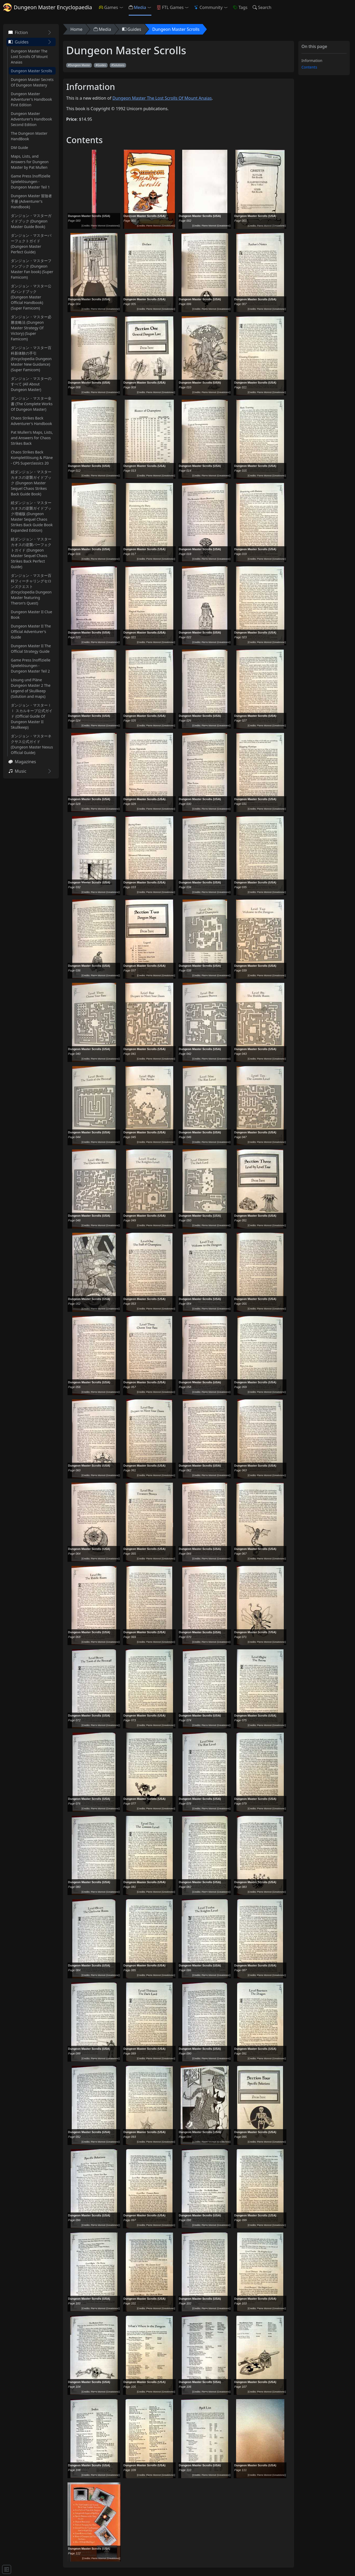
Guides (18, 42)
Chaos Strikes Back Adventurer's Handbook (31, 420)
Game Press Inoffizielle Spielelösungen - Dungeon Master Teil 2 (30, 666)
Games (108, 7)
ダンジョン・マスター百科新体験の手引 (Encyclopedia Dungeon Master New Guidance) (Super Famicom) (31, 358)
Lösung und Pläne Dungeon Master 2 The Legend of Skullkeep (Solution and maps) (30, 688)
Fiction (18, 32)
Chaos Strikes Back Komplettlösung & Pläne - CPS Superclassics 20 (32, 458)
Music (17, 771)
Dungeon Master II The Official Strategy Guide (31, 648)
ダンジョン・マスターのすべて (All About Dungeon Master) (31, 384)
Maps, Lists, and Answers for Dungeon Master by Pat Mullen (30, 162)
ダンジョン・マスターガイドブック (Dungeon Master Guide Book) (31, 221)
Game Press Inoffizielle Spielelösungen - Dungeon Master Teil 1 (30, 181)
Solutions (118, 65)
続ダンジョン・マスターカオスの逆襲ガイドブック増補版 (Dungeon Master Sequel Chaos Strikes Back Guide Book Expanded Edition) (32, 516)
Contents (309, 67)
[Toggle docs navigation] (6, 2569)
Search (262, 7)
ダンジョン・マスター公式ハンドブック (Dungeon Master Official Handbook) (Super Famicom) (31, 297)
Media (137, 7)
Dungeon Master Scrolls (31, 70)
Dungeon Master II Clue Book (31, 614)
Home (76, 29)
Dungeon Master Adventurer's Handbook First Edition (31, 99)
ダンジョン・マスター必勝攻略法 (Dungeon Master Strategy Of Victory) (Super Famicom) (31, 327)
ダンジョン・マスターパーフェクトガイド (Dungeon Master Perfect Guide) (31, 243)
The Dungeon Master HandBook (29, 136)
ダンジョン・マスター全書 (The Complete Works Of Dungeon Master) (31, 404)
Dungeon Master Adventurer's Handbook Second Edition (31, 119)
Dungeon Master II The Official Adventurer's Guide (31, 632)
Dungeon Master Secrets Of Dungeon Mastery (32, 82)
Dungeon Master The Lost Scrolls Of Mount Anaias (29, 57)
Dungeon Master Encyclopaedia (47, 7)
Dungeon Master (80, 65)
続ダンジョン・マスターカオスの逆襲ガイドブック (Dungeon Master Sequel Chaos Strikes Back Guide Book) (31, 482)
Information (311, 60)
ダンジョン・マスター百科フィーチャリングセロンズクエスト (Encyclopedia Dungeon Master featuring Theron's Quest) (31, 589)
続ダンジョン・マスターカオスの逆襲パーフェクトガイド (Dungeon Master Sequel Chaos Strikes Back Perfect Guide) (31, 553)
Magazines (22, 762)
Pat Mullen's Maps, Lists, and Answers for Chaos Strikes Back (32, 438)
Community (208, 7)
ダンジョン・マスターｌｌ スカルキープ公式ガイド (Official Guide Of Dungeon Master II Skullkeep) (31, 716)
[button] (122, 7)
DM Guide (19, 147)
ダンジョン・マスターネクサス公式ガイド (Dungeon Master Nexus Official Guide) (32, 744)
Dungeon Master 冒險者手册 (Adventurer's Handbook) (31, 201)
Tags (240, 7)
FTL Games (170, 7)
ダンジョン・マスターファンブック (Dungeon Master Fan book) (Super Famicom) (32, 269)
